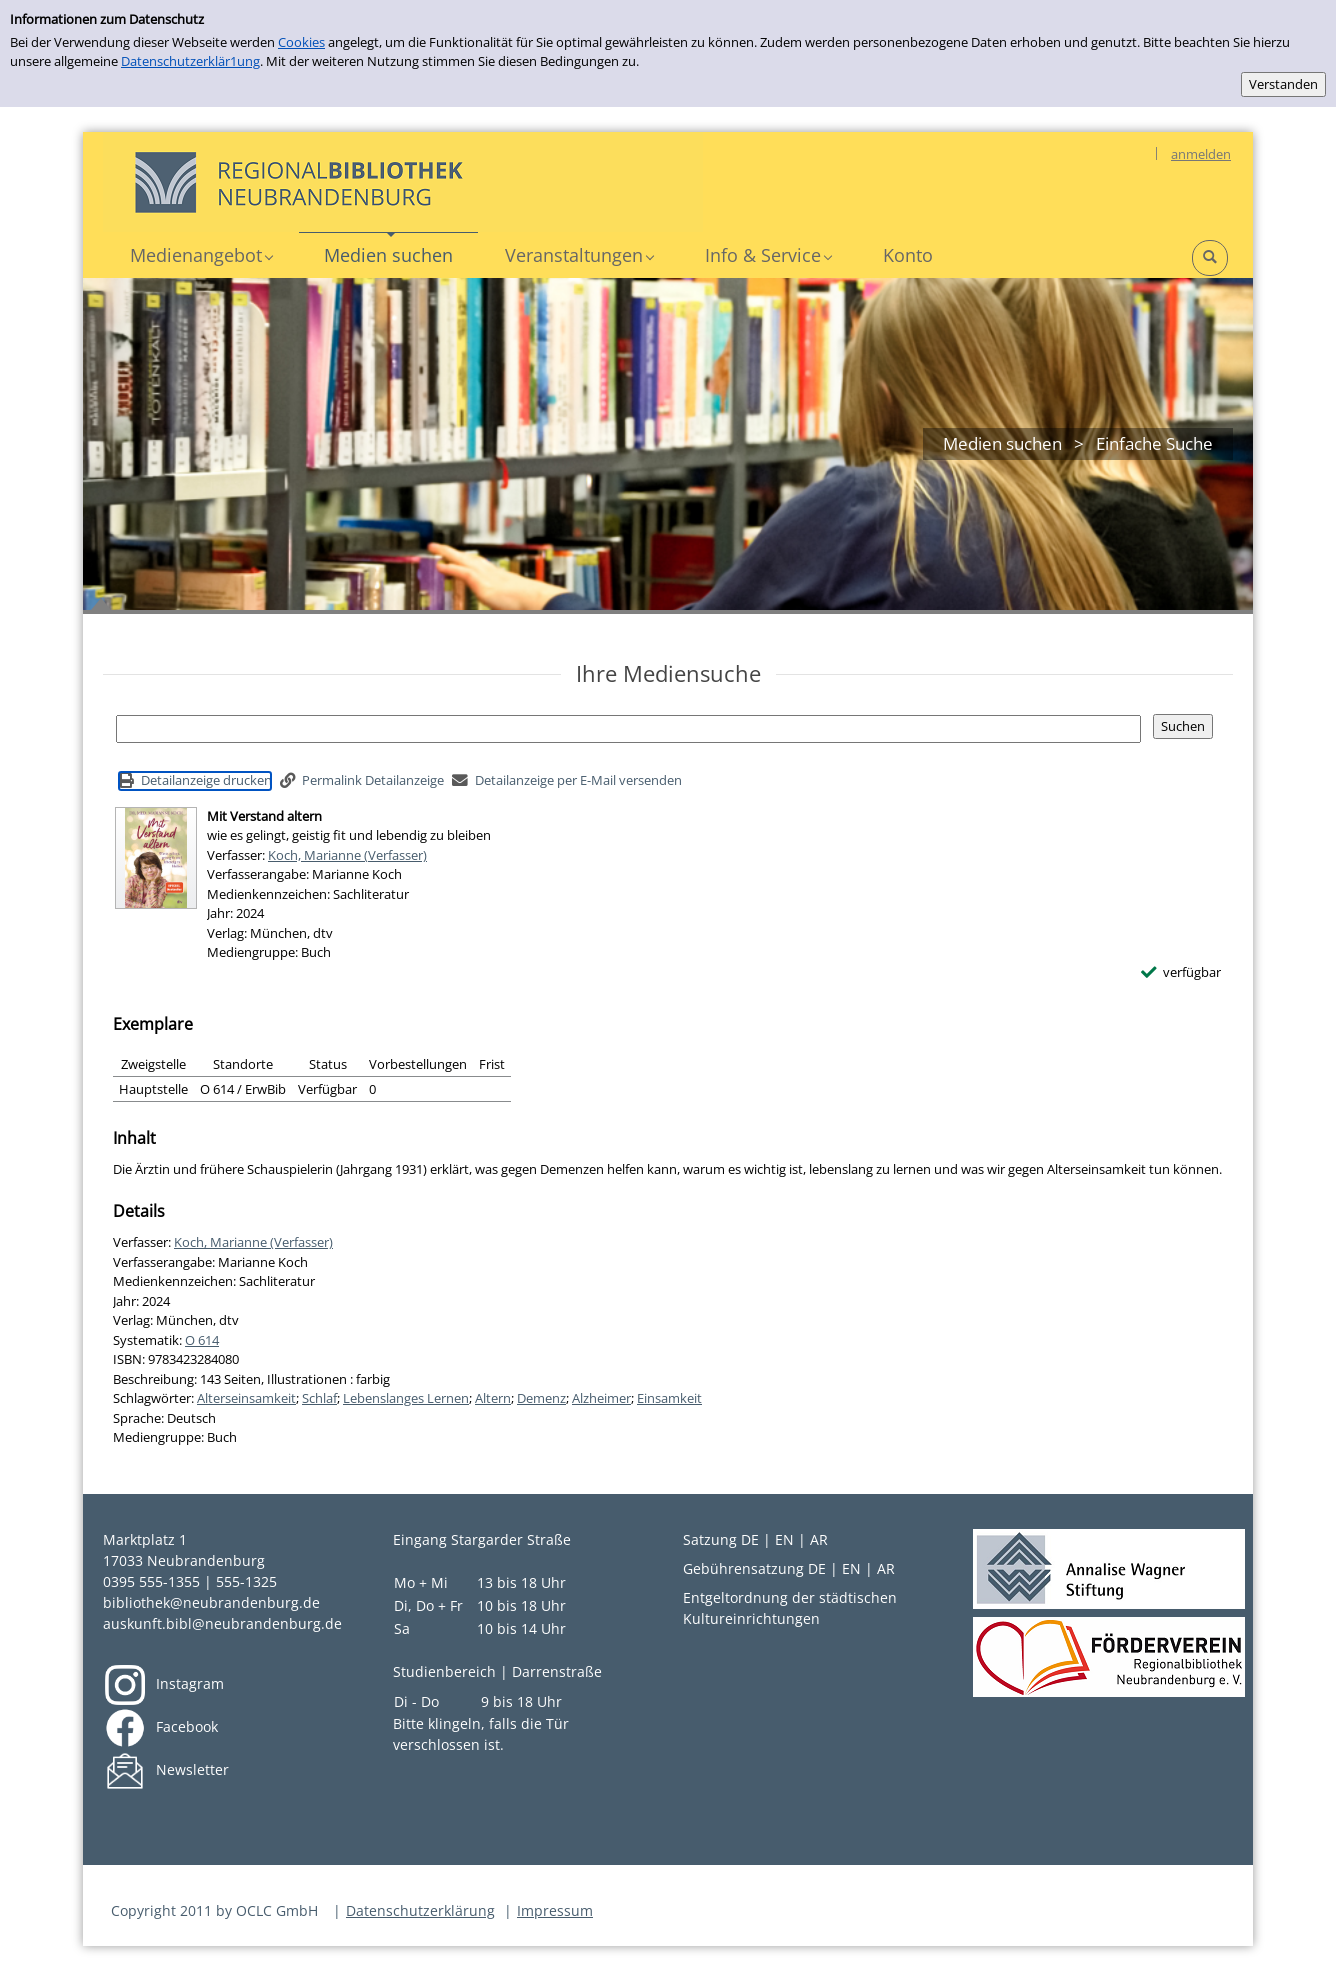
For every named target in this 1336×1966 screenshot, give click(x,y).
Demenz (541, 1398)
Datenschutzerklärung (420, 1910)
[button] (201, 255)
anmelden (1201, 154)
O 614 (202, 1340)
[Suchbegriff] (628, 729)
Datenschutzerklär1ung (190, 61)
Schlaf (319, 1398)
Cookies (301, 42)
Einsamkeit (669, 1398)
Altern (493, 1398)
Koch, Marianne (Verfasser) (347, 855)
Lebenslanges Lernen (406, 1398)
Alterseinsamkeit (246, 1398)
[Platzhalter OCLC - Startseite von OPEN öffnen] (403, 182)
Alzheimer (601, 1398)
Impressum (555, 1910)
